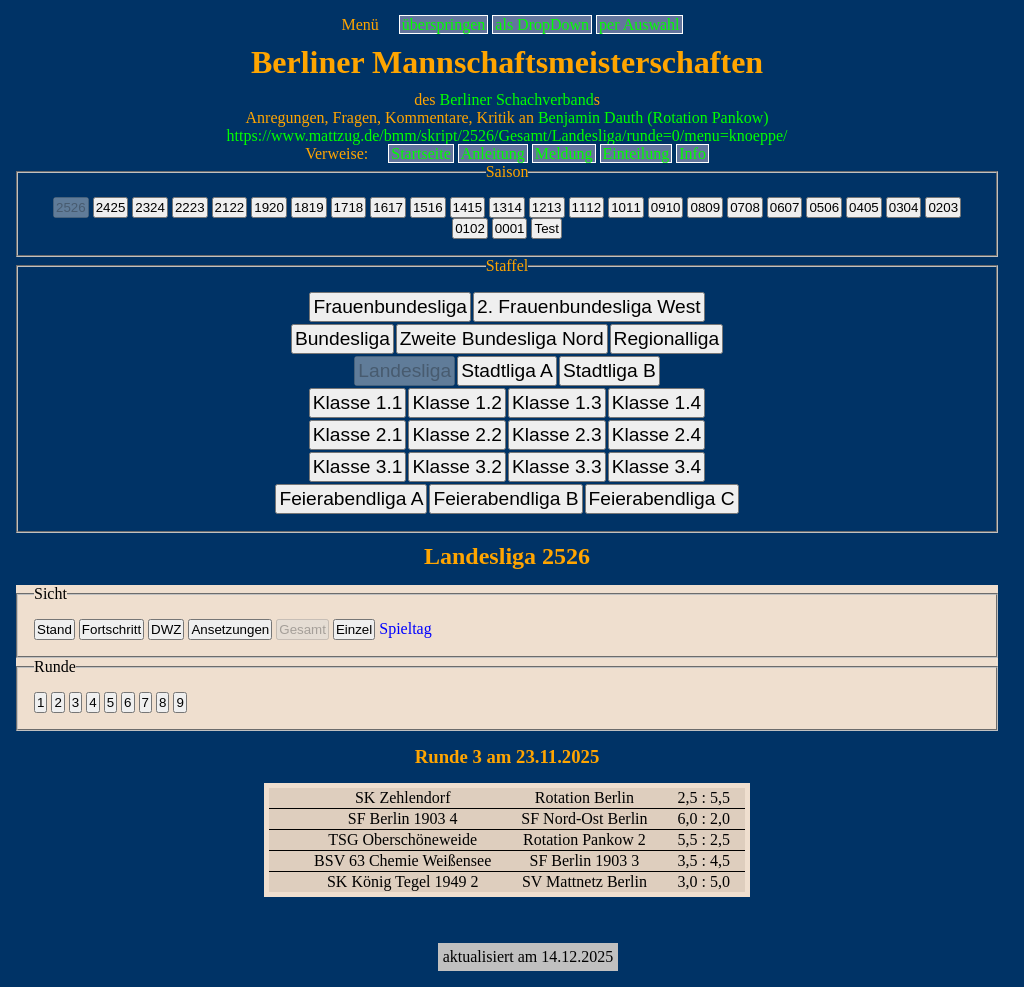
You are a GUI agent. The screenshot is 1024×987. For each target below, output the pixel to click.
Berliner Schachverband (517, 99)
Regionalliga (667, 338)
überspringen (444, 24)
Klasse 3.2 (457, 466)
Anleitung (493, 153)
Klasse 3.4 (657, 466)
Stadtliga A (507, 370)
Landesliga (404, 370)
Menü (359, 24)
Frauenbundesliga (390, 306)
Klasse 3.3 (557, 466)
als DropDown (542, 24)
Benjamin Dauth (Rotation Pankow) (653, 117)
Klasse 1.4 (657, 402)
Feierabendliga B (505, 498)
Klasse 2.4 (657, 434)
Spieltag (405, 628)
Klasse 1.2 (457, 402)
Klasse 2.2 (457, 434)
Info (692, 153)
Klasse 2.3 (557, 434)
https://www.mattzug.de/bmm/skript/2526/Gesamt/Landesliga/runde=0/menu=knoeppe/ (507, 135)
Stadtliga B (609, 370)
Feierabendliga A (351, 498)
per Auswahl (639, 24)
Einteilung (636, 153)
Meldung (564, 153)
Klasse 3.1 (358, 466)
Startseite (421, 153)
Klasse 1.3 (557, 402)
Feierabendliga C (662, 498)
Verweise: (336, 153)
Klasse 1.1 (358, 402)
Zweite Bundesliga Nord (502, 338)
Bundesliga (342, 338)
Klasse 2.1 (358, 434)
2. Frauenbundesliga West (589, 306)
